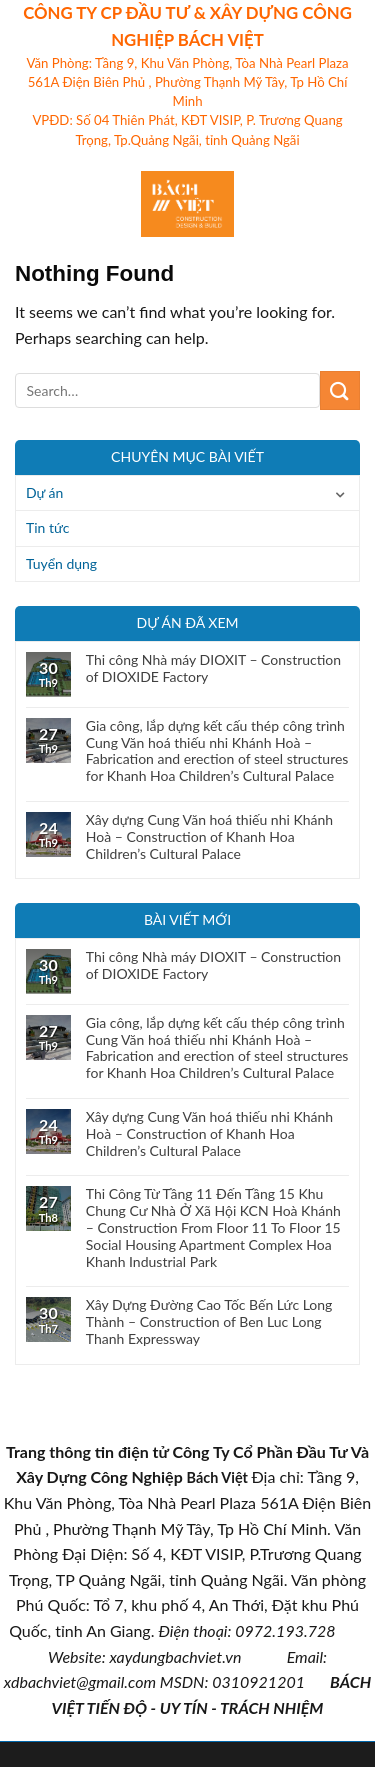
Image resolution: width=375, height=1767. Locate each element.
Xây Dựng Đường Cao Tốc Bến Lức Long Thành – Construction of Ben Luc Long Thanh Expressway (209, 1322)
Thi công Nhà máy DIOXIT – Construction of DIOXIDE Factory (213, 668)
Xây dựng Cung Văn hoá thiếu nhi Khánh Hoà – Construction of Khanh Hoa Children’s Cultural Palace (209, 837)
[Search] (352, 204)
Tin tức (48, 527)
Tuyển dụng (61, 563)
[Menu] (27, 203)
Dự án (44, 492)
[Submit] (340, 390)
